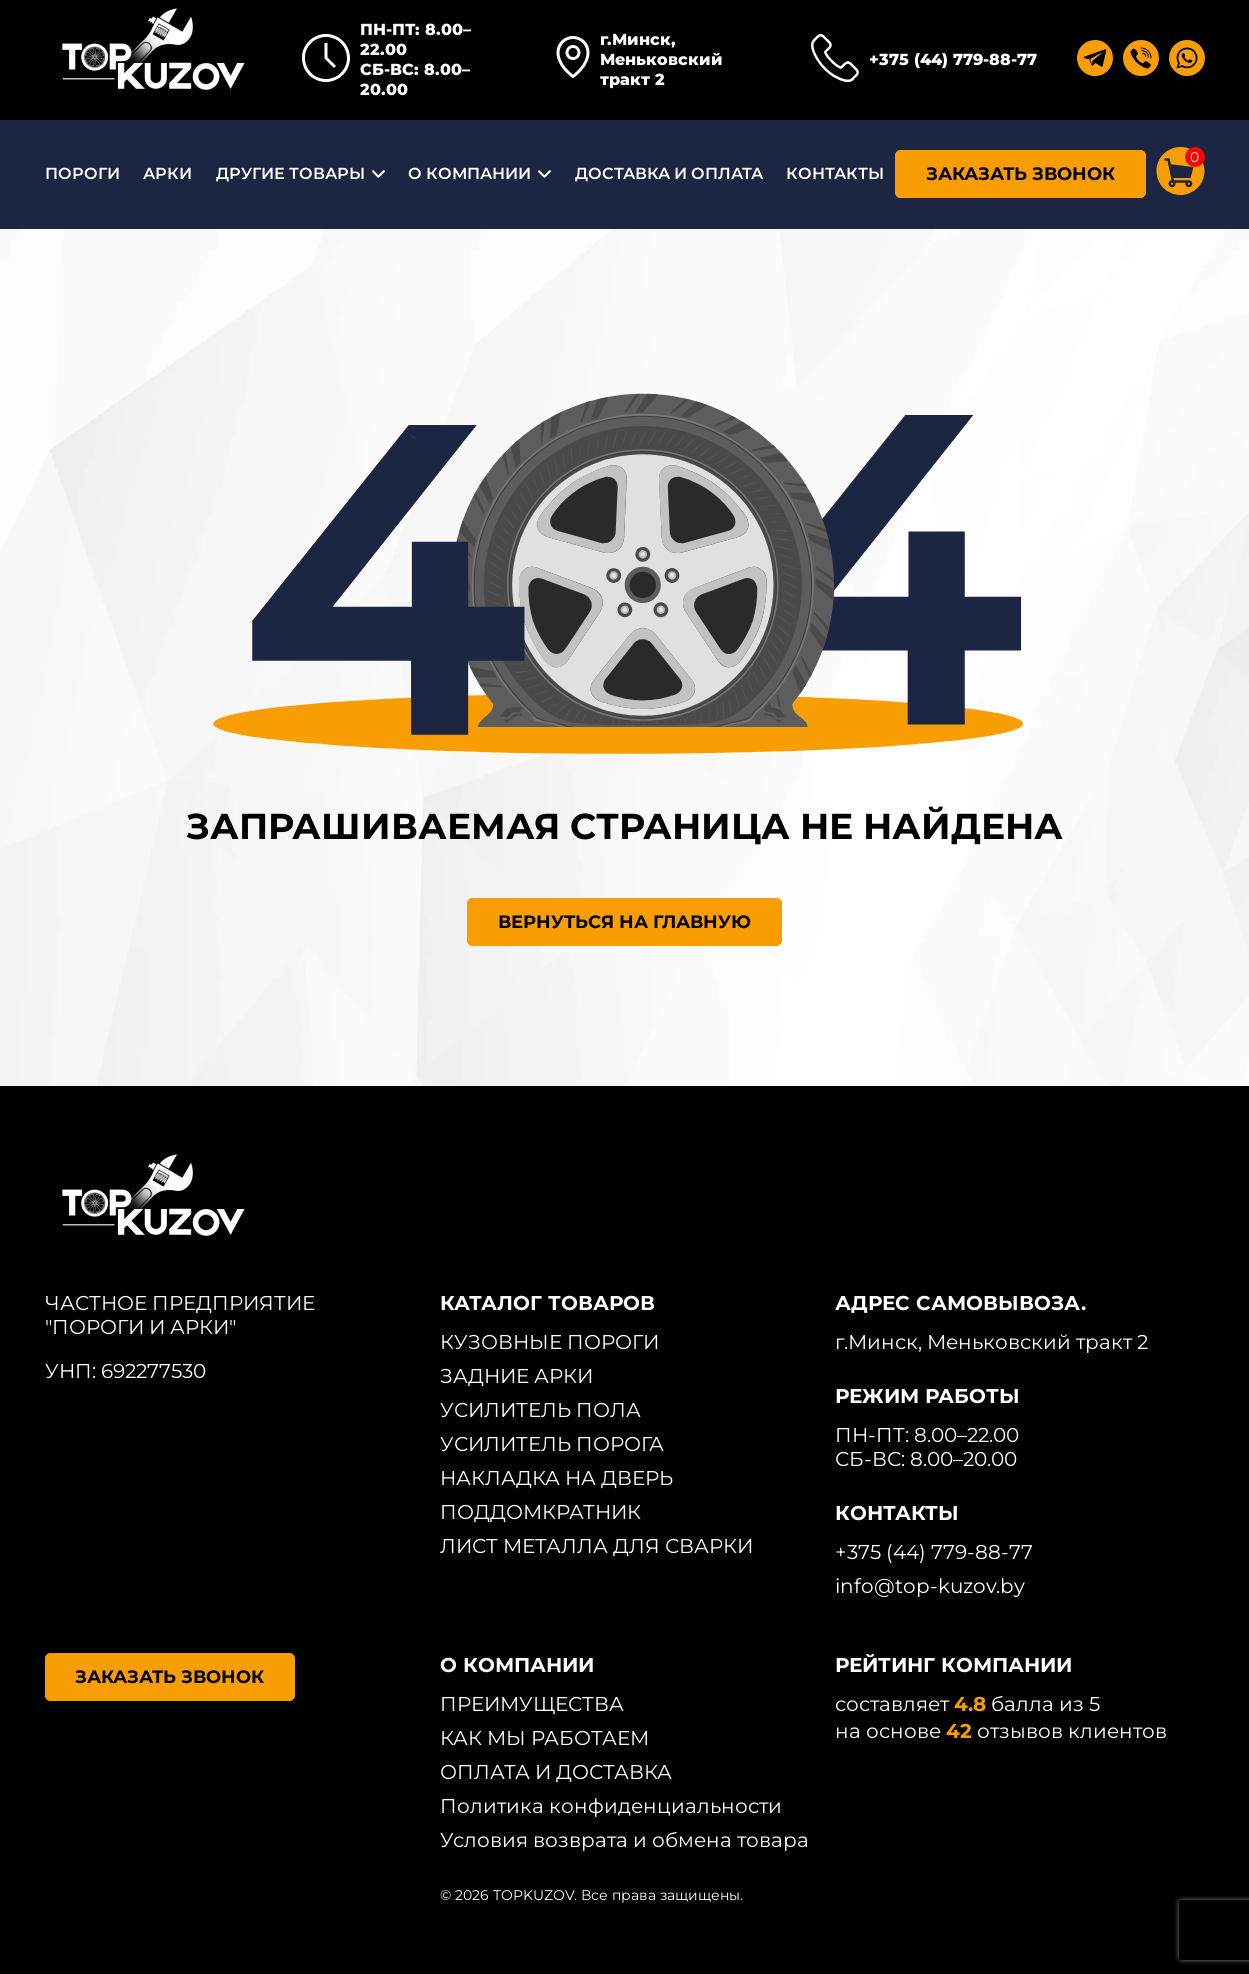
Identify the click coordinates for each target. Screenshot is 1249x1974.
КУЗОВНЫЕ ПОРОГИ (549, 1342)
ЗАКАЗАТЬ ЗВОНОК (1020, 174)
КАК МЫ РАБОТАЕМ (544, 1738)
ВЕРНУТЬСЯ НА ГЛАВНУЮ (624, 922)
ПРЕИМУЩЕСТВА (532, 1704)
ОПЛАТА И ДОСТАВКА (556, 1772)
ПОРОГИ (82, 173)
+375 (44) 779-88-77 (953, 59)
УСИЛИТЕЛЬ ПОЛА (540, 1410)
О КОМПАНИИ (469, 173)
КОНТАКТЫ (835, 173)
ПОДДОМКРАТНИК (540, 1512)
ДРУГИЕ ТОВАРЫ (290, 173)
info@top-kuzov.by (930, 1586)
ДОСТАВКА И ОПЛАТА (669, 173)
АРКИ (167, 173)
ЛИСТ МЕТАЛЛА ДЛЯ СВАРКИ (596, 1546)
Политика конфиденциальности (611, 1806)
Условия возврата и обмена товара (624, 1840)
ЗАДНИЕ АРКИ (516, 1376)
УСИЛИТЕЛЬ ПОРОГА (552, 1444)
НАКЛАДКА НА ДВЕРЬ (556, 1478)
